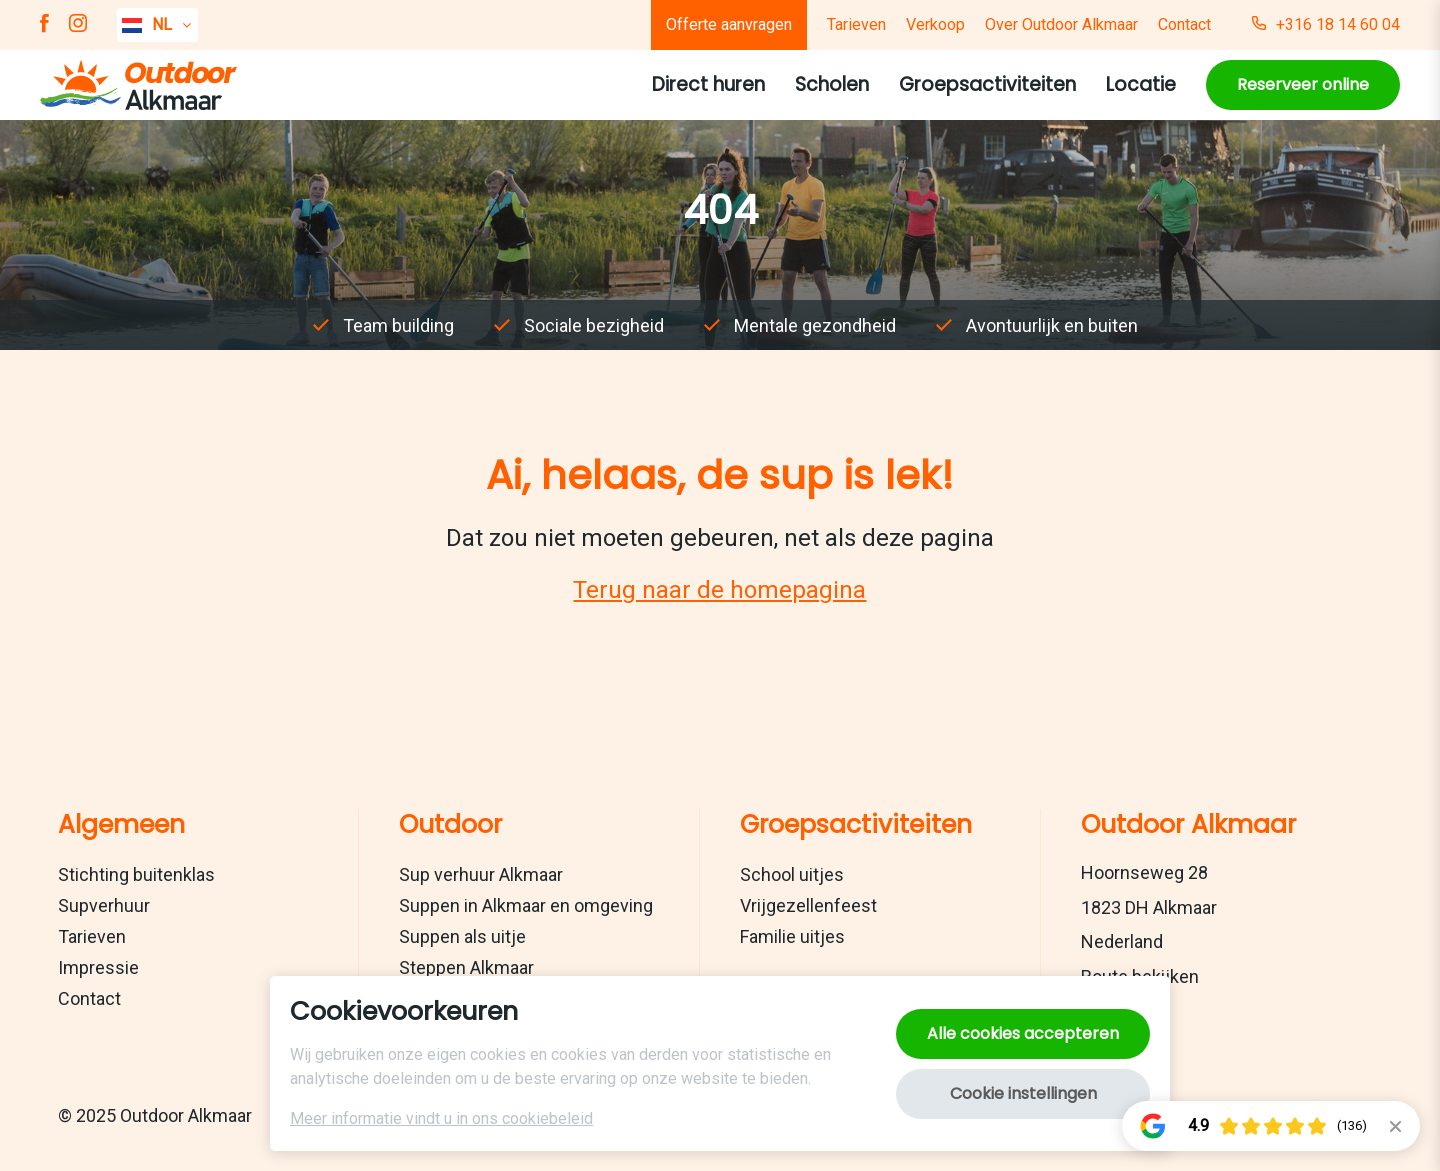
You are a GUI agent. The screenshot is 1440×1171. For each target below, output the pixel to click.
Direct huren (708, 84)
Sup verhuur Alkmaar (481, 874)
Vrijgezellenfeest (808, 905)
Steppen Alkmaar (466, 967)
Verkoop (935, 24)
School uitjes (792, 874)
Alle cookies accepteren (1023, 1033)
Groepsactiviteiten (987, 84)
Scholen (832, 84)
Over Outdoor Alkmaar (1061, 24)
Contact (1184, 24)
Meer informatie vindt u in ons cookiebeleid (441, 1118)
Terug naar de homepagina (719, 590)
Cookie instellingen (1023, 1093)
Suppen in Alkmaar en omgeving (526, 905)
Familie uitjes (792, 936)
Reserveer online (1303, 84)
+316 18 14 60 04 (1326, 25)
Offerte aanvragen (729, 24)
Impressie (98, 967)
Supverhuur (104, 905)
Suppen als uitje (462, 936)
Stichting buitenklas (136, 874)
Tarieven (856, 24)
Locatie (1141, 84)
